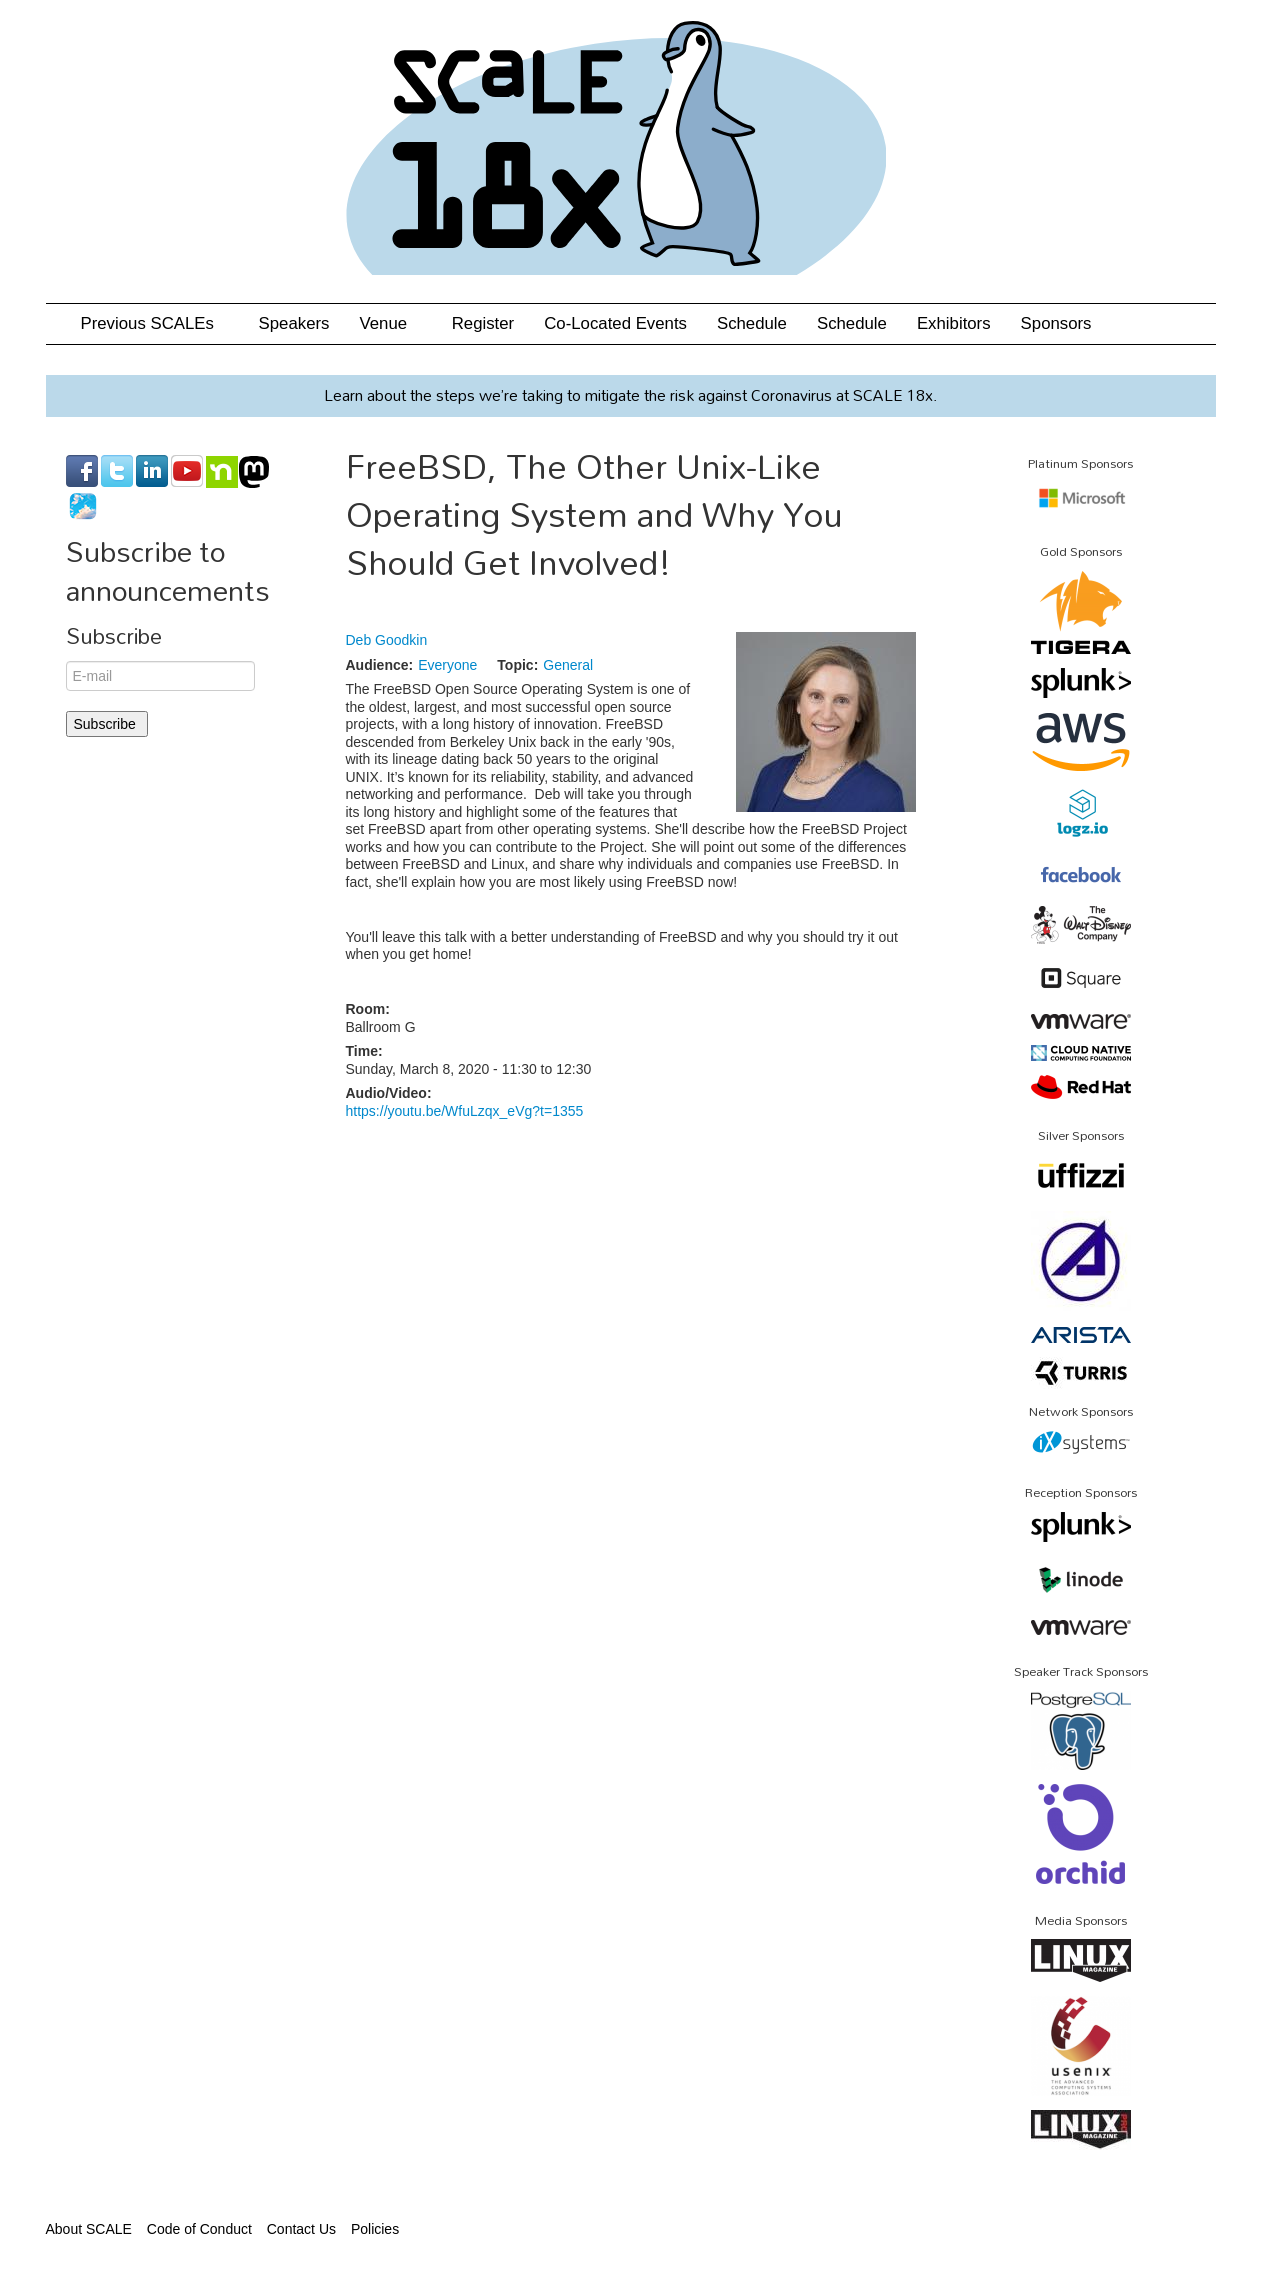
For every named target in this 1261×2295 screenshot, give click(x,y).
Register (483, 323)
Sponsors (1056, 323)
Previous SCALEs (155, 323)
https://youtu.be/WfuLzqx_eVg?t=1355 (465, 1111)
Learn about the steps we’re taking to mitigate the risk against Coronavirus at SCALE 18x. (630, 395)
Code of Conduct (199, 2229)
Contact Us (301, 2229)
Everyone (447, 665)
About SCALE (89, 2229)
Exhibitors (954, 323)
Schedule (752, 323)
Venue (390, 323)
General (568, 665)
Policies (375, 2229)
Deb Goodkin (387, 640)
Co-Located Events (615, 323)
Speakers (294, 323)
